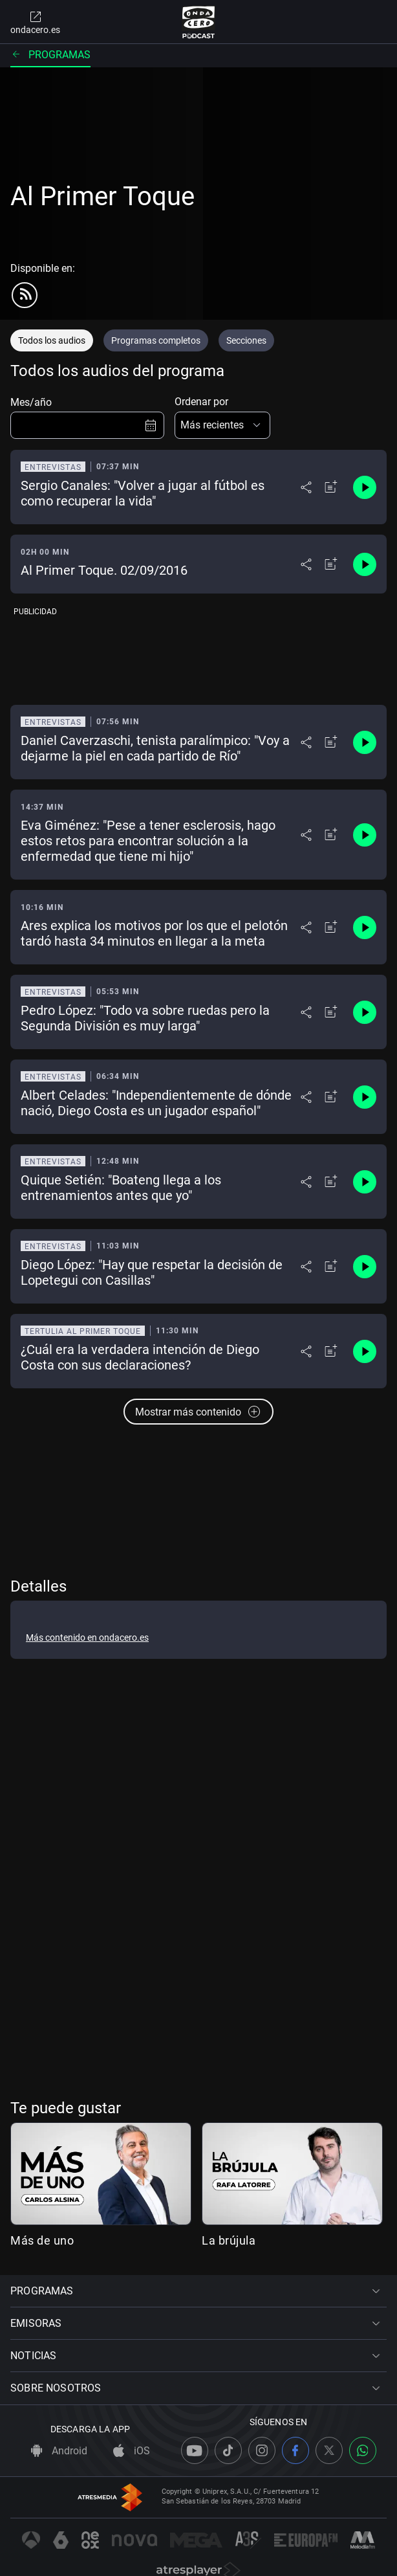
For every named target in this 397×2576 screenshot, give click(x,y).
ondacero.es (35, 22)
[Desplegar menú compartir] (306, 487)
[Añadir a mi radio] (331, 487)
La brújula (228, 2240)
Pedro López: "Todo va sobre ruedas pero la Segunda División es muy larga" (145, 1018)
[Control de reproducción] (364, 487)
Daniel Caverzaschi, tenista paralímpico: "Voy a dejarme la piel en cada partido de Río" (155, 748)
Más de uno (42, 2240)
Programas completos (155, 340)
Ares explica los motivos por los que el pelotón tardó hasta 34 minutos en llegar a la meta (154, 933)
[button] (222, 425)
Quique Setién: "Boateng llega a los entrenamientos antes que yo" (121, 1187)
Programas (50, 55)
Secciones (246, 340)
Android (59, 2451)
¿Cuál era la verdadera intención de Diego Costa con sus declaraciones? (140, 1357)
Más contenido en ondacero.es (87, 1637)
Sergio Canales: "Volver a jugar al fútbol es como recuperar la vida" (142, 493)
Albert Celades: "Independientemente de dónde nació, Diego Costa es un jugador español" (156, 1102)
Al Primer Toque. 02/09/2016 (104, 570)
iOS (131, 2451)
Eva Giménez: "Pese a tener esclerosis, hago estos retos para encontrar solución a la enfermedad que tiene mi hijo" (148, 840)
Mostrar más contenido (198, 1411)
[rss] (24, 295)
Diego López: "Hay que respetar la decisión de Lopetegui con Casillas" (152, 1272)
